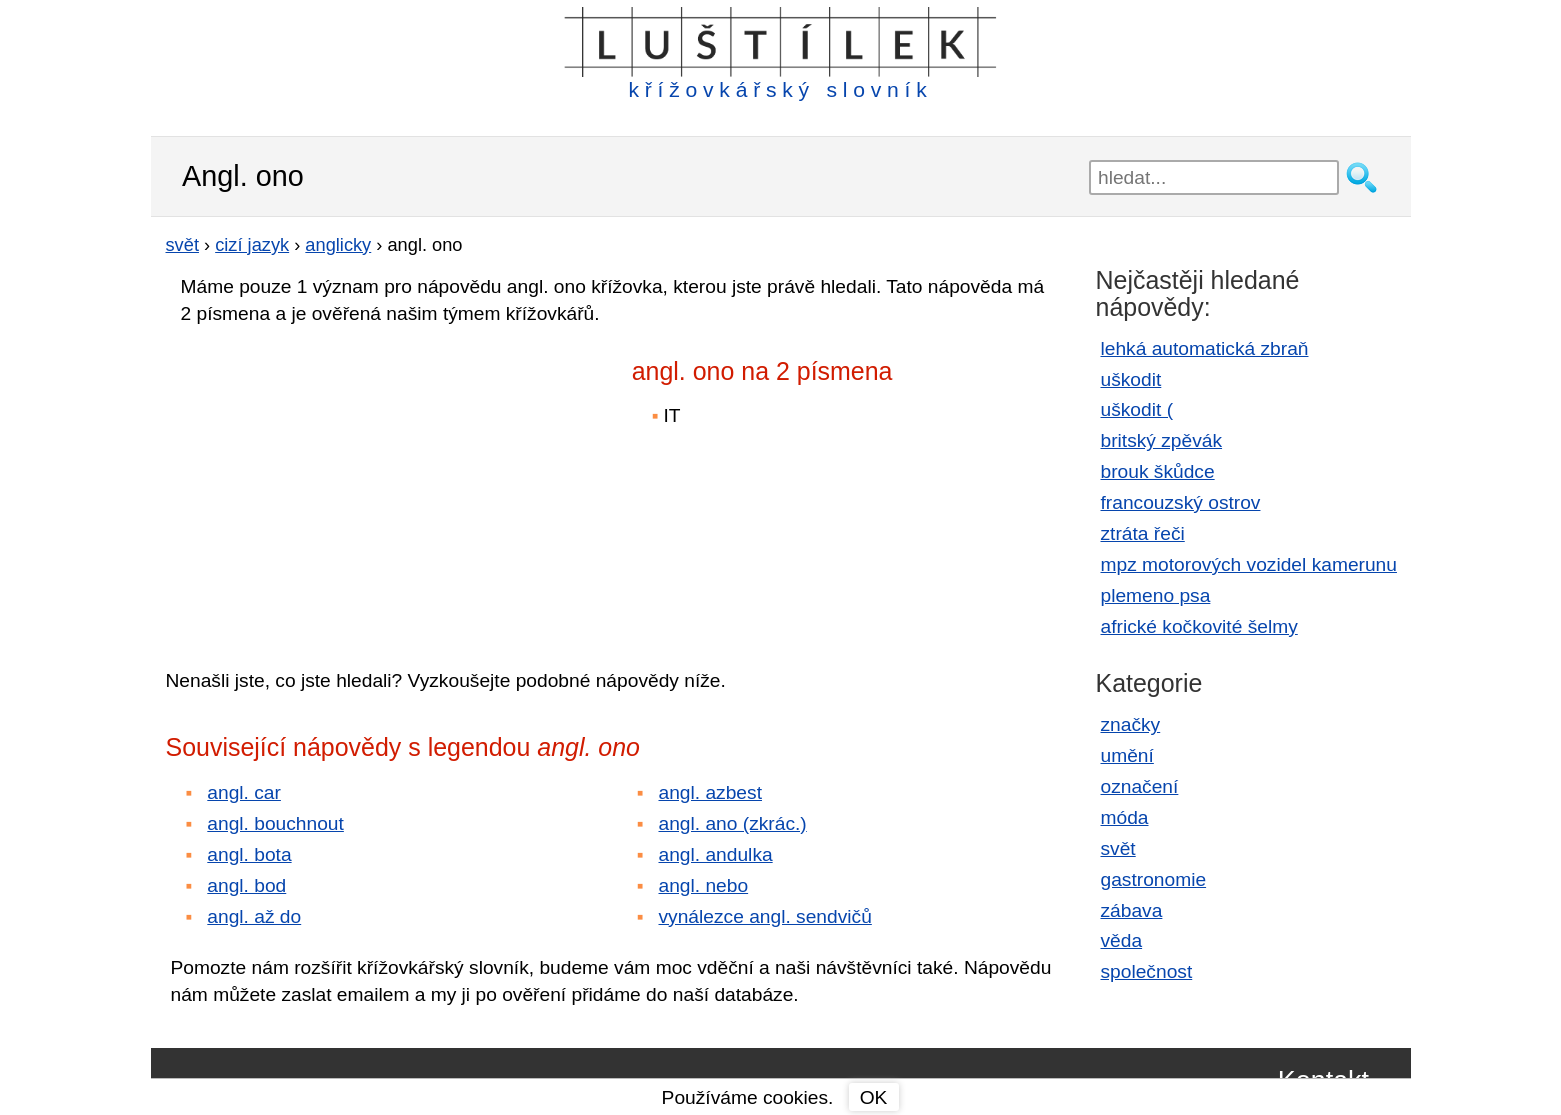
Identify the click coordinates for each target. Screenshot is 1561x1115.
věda (1122, 940)
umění (1127, 755)
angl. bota (249, 854)
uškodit (1131, 379)
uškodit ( (1137, 409)
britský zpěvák (1162, 440)
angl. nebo (704, 885)
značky (1131, 724)
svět (1118, 848)
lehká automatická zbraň (1205, 348)
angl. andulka (716, 854)
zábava (1132, 910)
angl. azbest (710, 792)
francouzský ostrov (1181, 502)
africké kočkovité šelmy (1199, 626)
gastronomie (1154, 879)
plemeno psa (1156, 595)
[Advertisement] (341, 483)
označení (1140, 786)
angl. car (244, 792)
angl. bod (246, 885)
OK (874, 1097)
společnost (1147, 971)
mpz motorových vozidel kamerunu (1249, 564)
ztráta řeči (1143, 533)
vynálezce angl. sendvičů (765, 916)
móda (1125, 817)
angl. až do (254, 916)
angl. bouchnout (275, 823)
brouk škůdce (1158, 471)
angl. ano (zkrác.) (733, 823)
